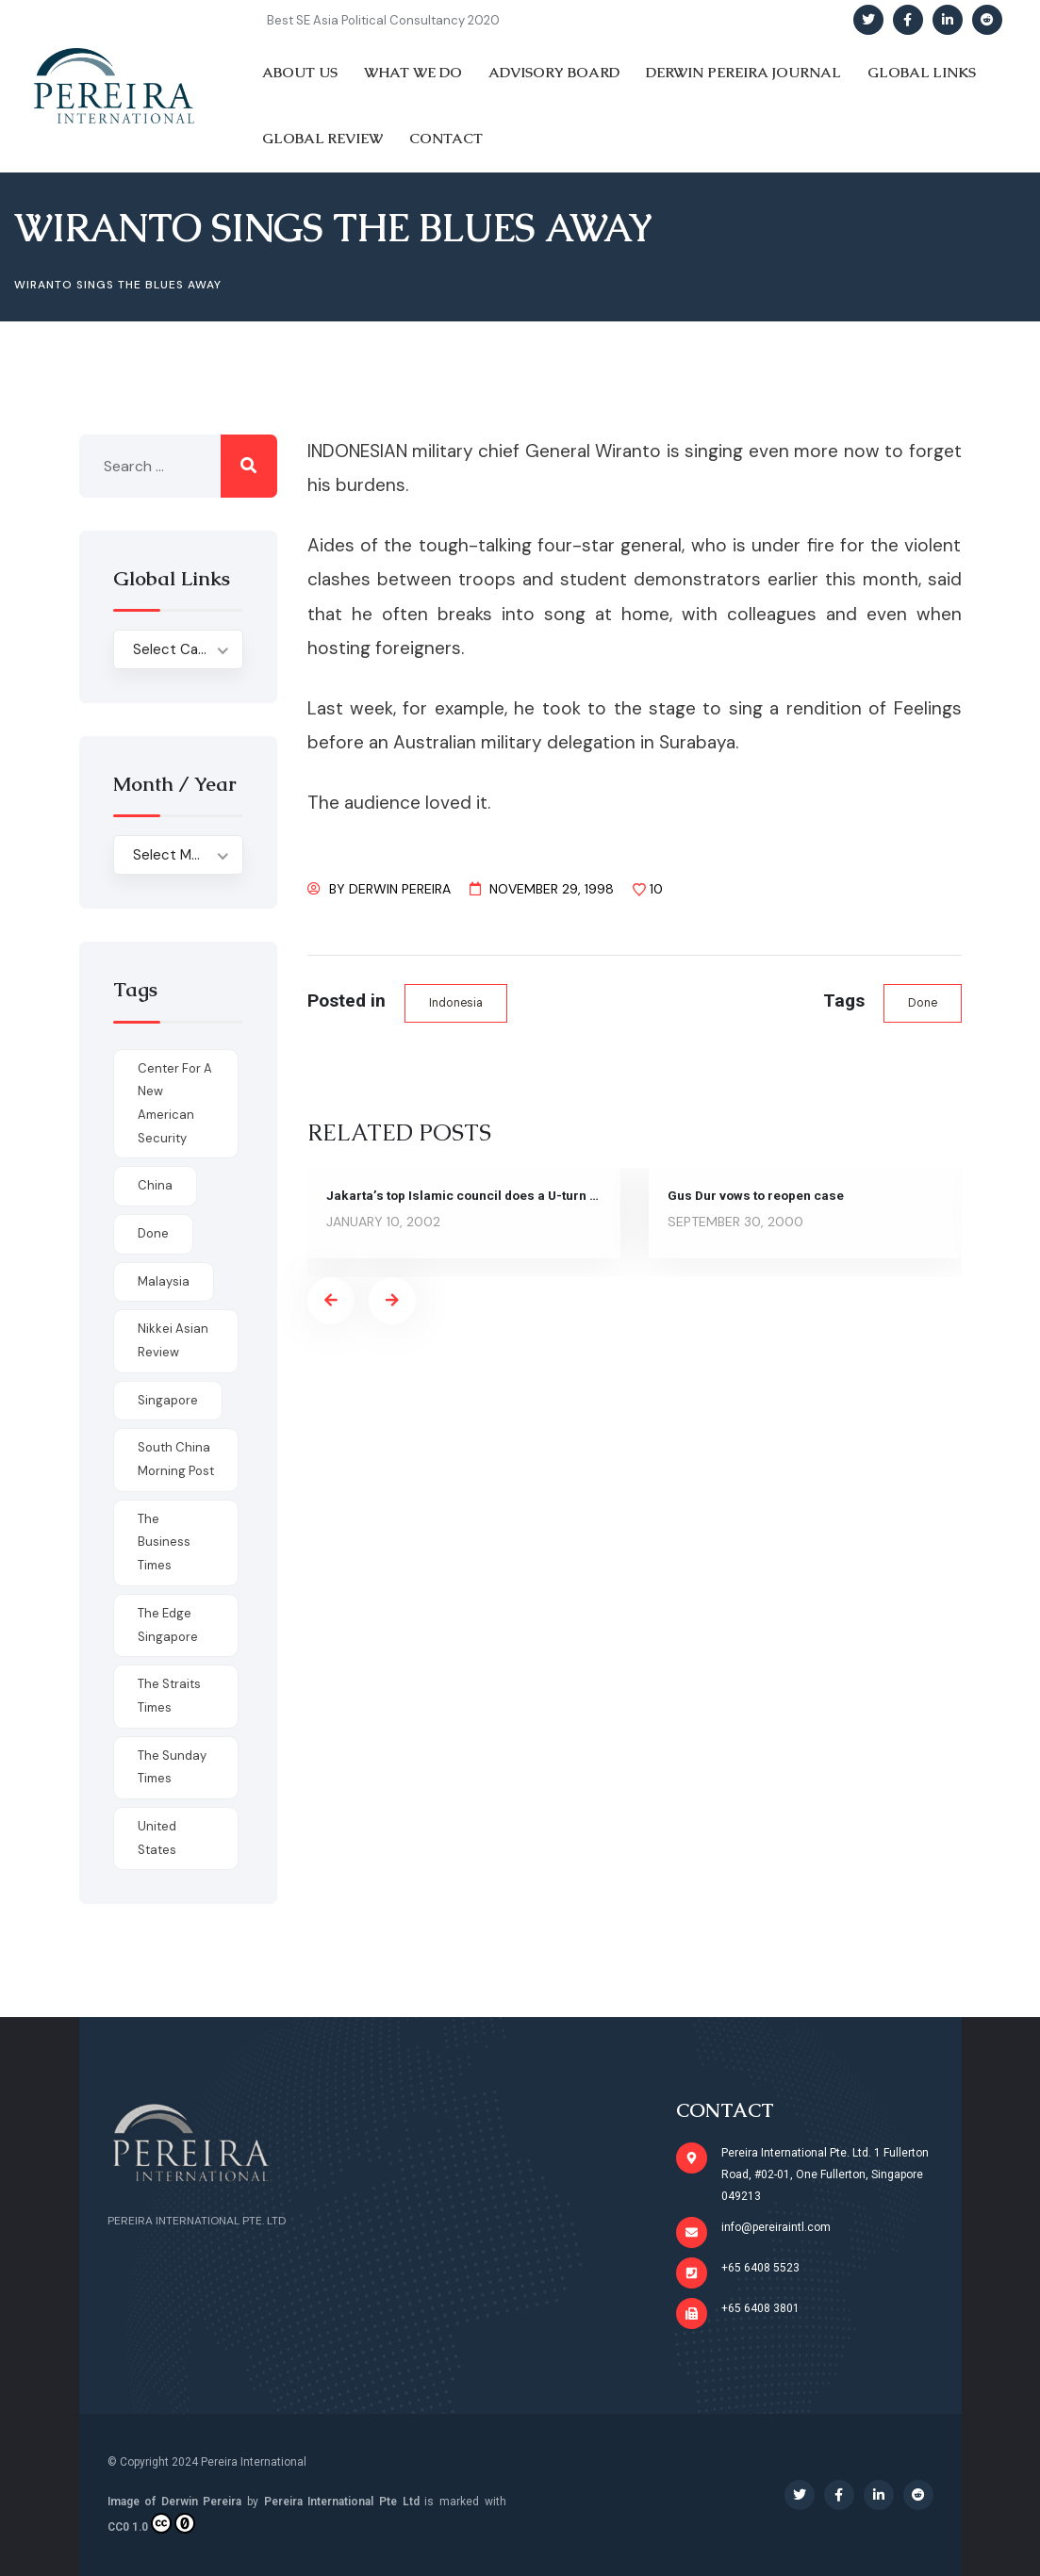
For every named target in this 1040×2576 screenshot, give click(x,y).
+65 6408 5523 (760, 2267)
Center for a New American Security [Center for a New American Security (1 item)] (175, 1103)
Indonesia (457, 1003)
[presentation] (331, 1300)
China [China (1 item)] (155, 1185)
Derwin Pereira (400, 888)
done (921, 1003)
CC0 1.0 (151, 2523)
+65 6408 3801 (760, 2308)
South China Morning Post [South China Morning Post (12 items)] (176, 1459)
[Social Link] (868, 20)
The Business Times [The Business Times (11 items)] (164, 1542)
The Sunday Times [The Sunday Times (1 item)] (172, 1767)
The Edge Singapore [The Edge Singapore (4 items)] (168, 1625)
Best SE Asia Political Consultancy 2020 (383, 20)
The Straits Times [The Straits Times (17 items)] (169, 1695)
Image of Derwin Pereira (174, 2501)
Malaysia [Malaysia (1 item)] (164, 1281)
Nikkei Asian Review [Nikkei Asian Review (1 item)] (173, 1340)
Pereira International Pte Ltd (342, 2501)
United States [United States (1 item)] (157, 1838)
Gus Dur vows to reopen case (758, 1196)
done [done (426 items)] (153, 1233)
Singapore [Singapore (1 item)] (168, 1400)
